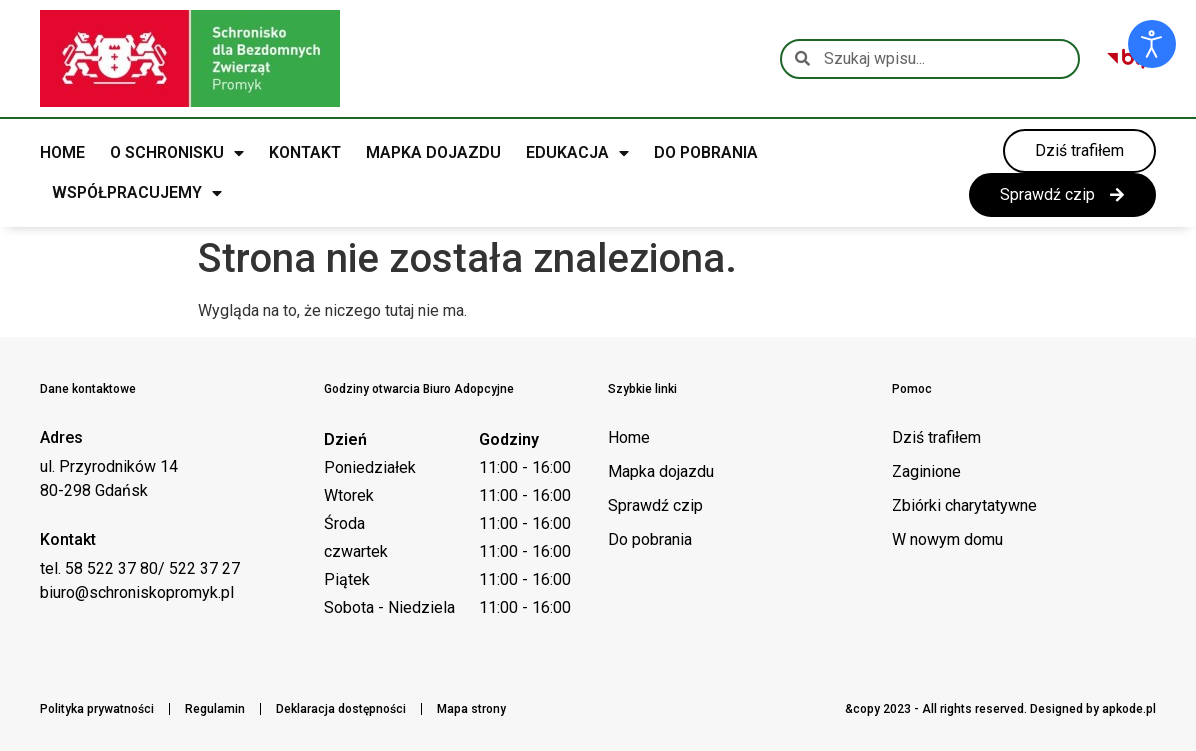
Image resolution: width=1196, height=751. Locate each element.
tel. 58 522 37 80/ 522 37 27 (140, 568)
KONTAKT (305, 152)
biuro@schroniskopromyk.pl (137, 592)
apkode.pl (1129, 709)
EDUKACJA (577, 153)
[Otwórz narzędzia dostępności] (1152, 44)
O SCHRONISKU (177, 153)
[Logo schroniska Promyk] (190, 58)
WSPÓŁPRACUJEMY (137, 193)
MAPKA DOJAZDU (433, 152)
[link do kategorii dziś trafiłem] (1079, 151)
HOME (62, 152)
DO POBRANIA (706, 152)
